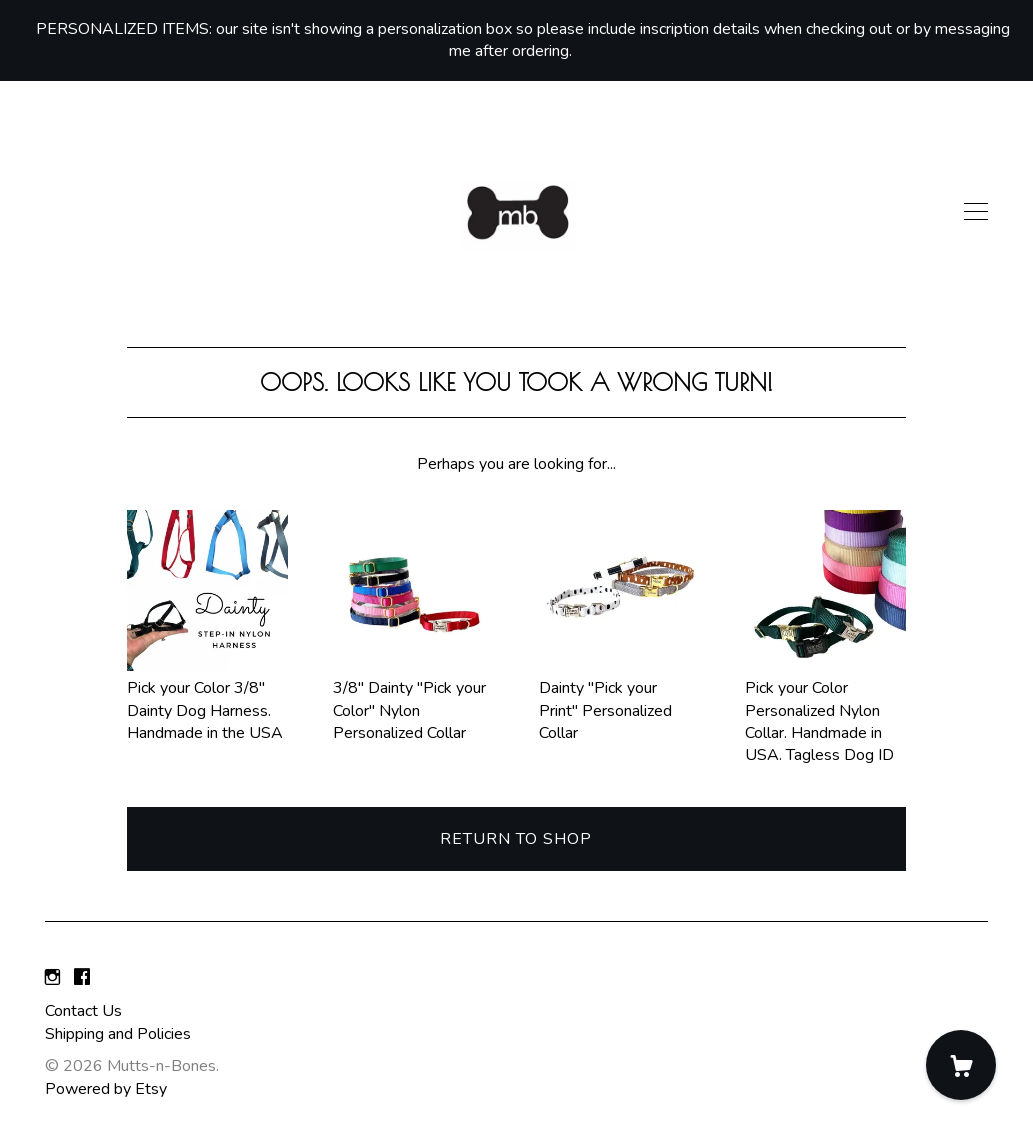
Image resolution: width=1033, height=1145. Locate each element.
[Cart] (961, 1065)
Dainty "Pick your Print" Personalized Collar (619, 699)
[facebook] (82, 978)
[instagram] (52, 978)
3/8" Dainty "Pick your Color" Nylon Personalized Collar (413, 699)
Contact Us (83, 1011)
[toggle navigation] (976, 212)
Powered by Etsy (106, 1089)
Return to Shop (516, 839)
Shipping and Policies (118, 1034)
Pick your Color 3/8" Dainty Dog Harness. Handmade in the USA (207, 699)
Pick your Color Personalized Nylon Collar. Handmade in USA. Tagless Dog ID (825, 711)
